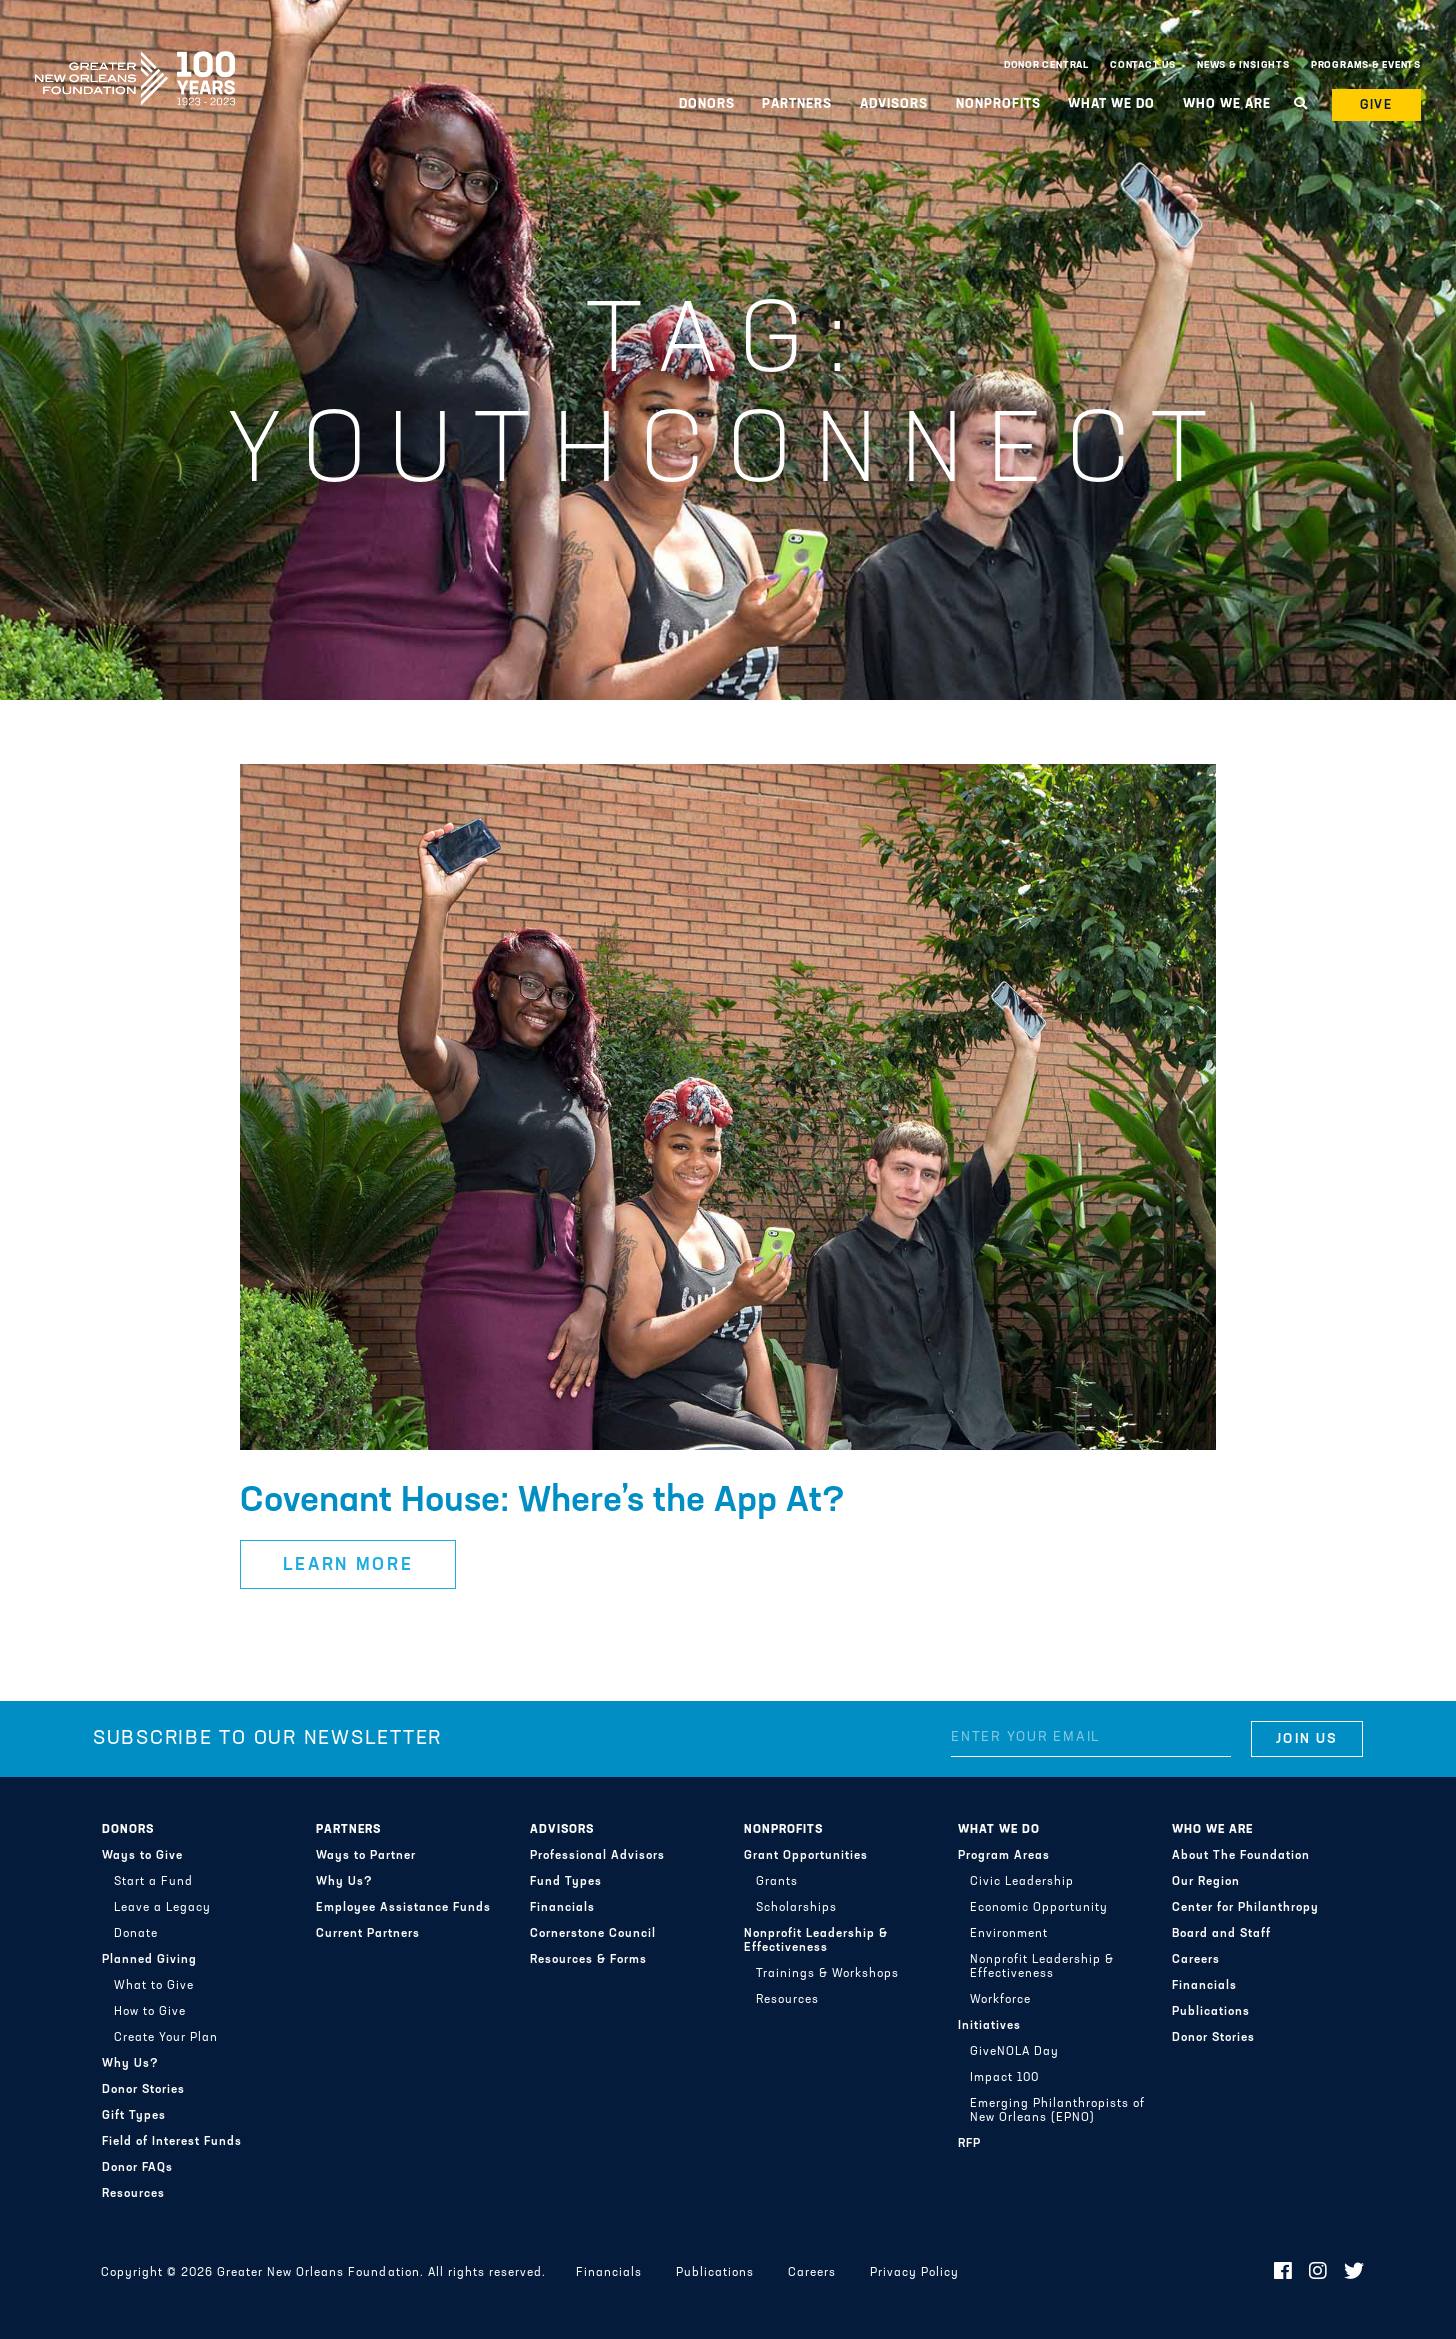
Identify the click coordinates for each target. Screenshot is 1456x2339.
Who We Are (1227, 104)
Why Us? (130, 2064)
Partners (797, 104)
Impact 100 (1004, 2078)
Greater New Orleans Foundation (135, 61)
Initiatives (989, 2026)
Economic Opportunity (1039, 1908)
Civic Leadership (1022, 1882)
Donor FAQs (137, 2168)
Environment (1009, 1934)
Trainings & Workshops (827, 1974)
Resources (133, 2194)
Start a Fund (153, 1882)
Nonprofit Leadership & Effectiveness (816, 1941)
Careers (1196, 1960)
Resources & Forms (588, 1960)
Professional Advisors (597, 1856)
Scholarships (796, 1908)
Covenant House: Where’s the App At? (542, 1502)
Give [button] (1377, 105)
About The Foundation (1241, 1856)
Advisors (894, 104)
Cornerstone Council (593, 1934)
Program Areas (1004, 1856)
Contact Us (1143, 65)
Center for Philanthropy (1245, 1908)
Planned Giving (149, 1960)
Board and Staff (1221, 1934)
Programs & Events (1366, 65)
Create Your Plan (166, 2038)
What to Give (154, 1986)
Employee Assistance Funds (403, 1908)
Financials (562, 1908)
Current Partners (368, 1934)
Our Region (1206, 1882)
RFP (969, 2144)
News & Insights (1243, 65)
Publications (1211, 2012)
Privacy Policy (914, 2273)
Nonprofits (998, 104)
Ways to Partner (366, 1856)
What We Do (1111, 104)
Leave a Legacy (162, 1908)
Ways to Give (142, 1856)
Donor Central (1046, 65)
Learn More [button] (348, 1565)
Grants (777, 1882)
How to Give (150, 2012)
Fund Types (566, 1882)
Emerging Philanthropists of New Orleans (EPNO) (1057, 2111)
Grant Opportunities (806, 1856)
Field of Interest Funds (172, 2142)
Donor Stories (143, 2090)
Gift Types (134, 2116)
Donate (136, 1934)
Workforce (1000, 2000)
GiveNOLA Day (1014, 2052)
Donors (707, 104)
